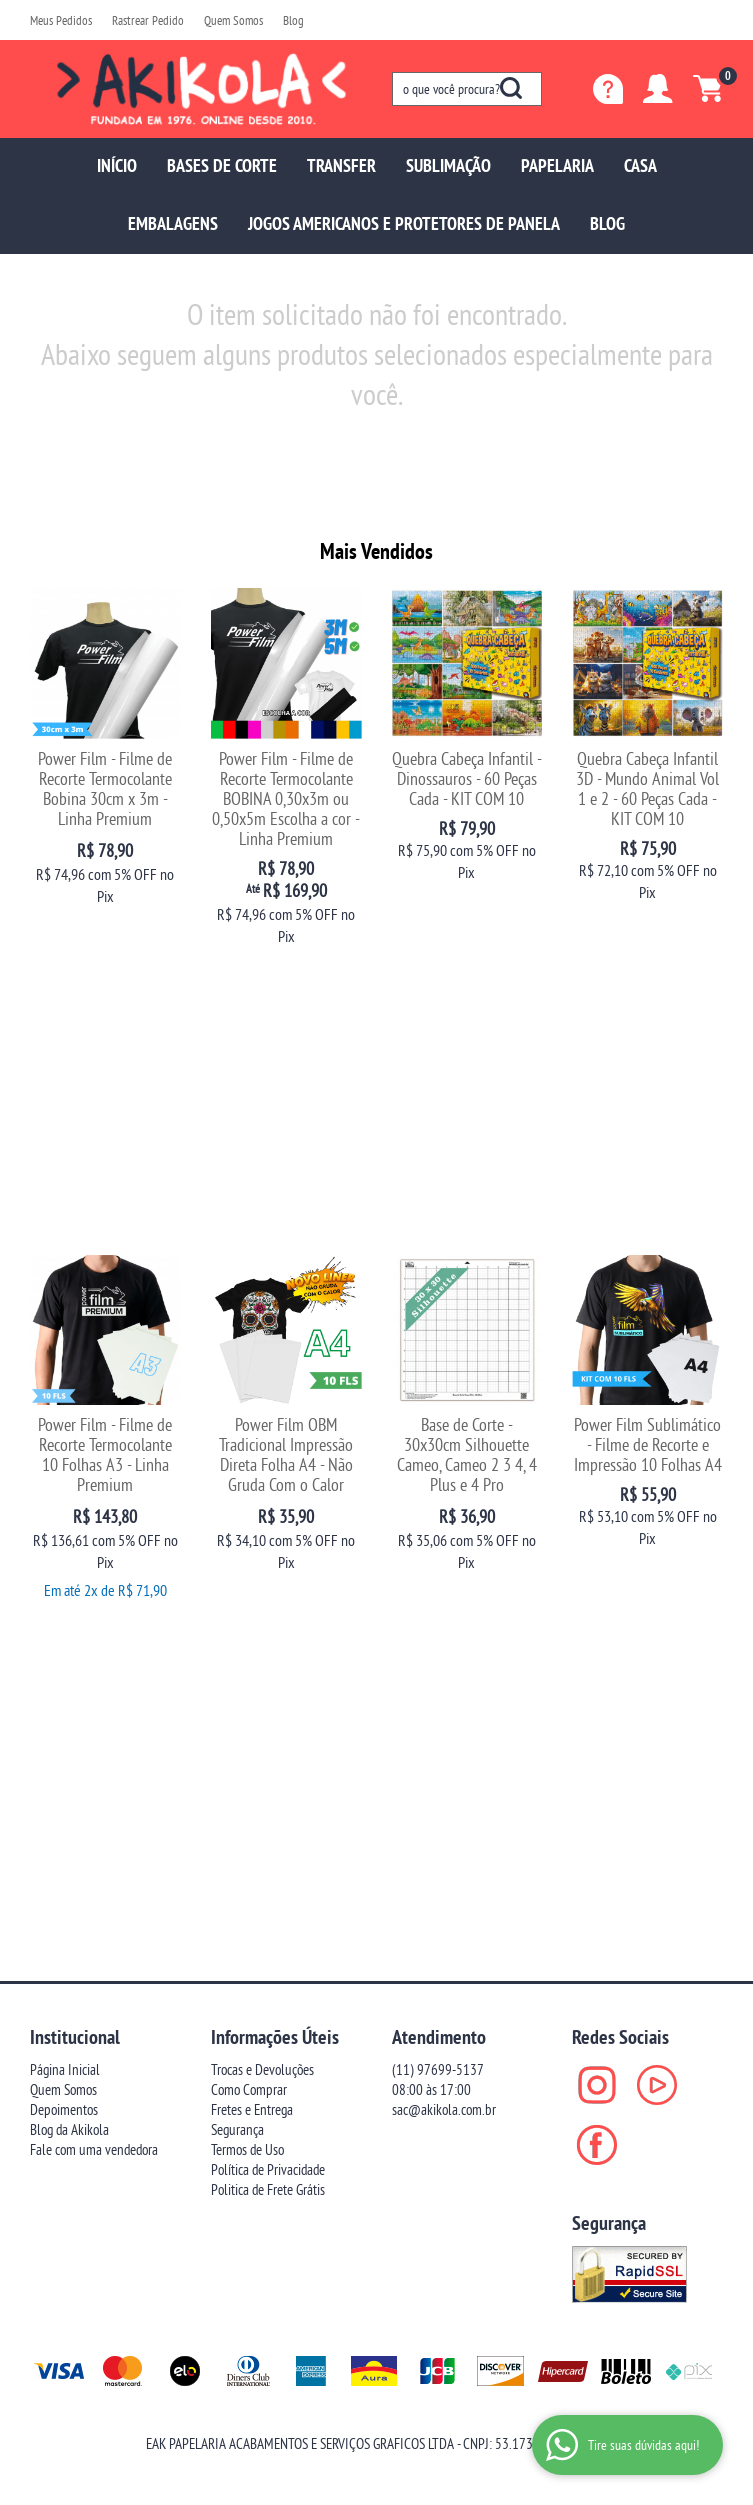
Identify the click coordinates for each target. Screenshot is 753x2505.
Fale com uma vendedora (94, 1518)
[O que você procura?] (511, 88)
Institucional (75, 1406)
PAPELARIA (557, 165)
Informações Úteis (275, 1406)
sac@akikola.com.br (444, 1478)
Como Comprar (249, 1458)
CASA (640, 165)
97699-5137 (438, 1438)
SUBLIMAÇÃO (448, 165)
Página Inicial (65, 1438)
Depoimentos (64, 1478)
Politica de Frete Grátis (268, 1558)
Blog (293, 20)
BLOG (607, 223)
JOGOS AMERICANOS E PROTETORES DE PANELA (404, 223)
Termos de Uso (247, 1518)
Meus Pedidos (61, 20)
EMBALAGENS (173, 223)
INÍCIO (117, 165)
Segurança (237, 1498)
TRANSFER (341, 165)
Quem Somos (233, 20)
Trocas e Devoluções (262, 1438)
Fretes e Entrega (252, 1478)
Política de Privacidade (268, 1538)
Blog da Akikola (69, 1498)
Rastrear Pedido (148, 20)
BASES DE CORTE (222, 165)
